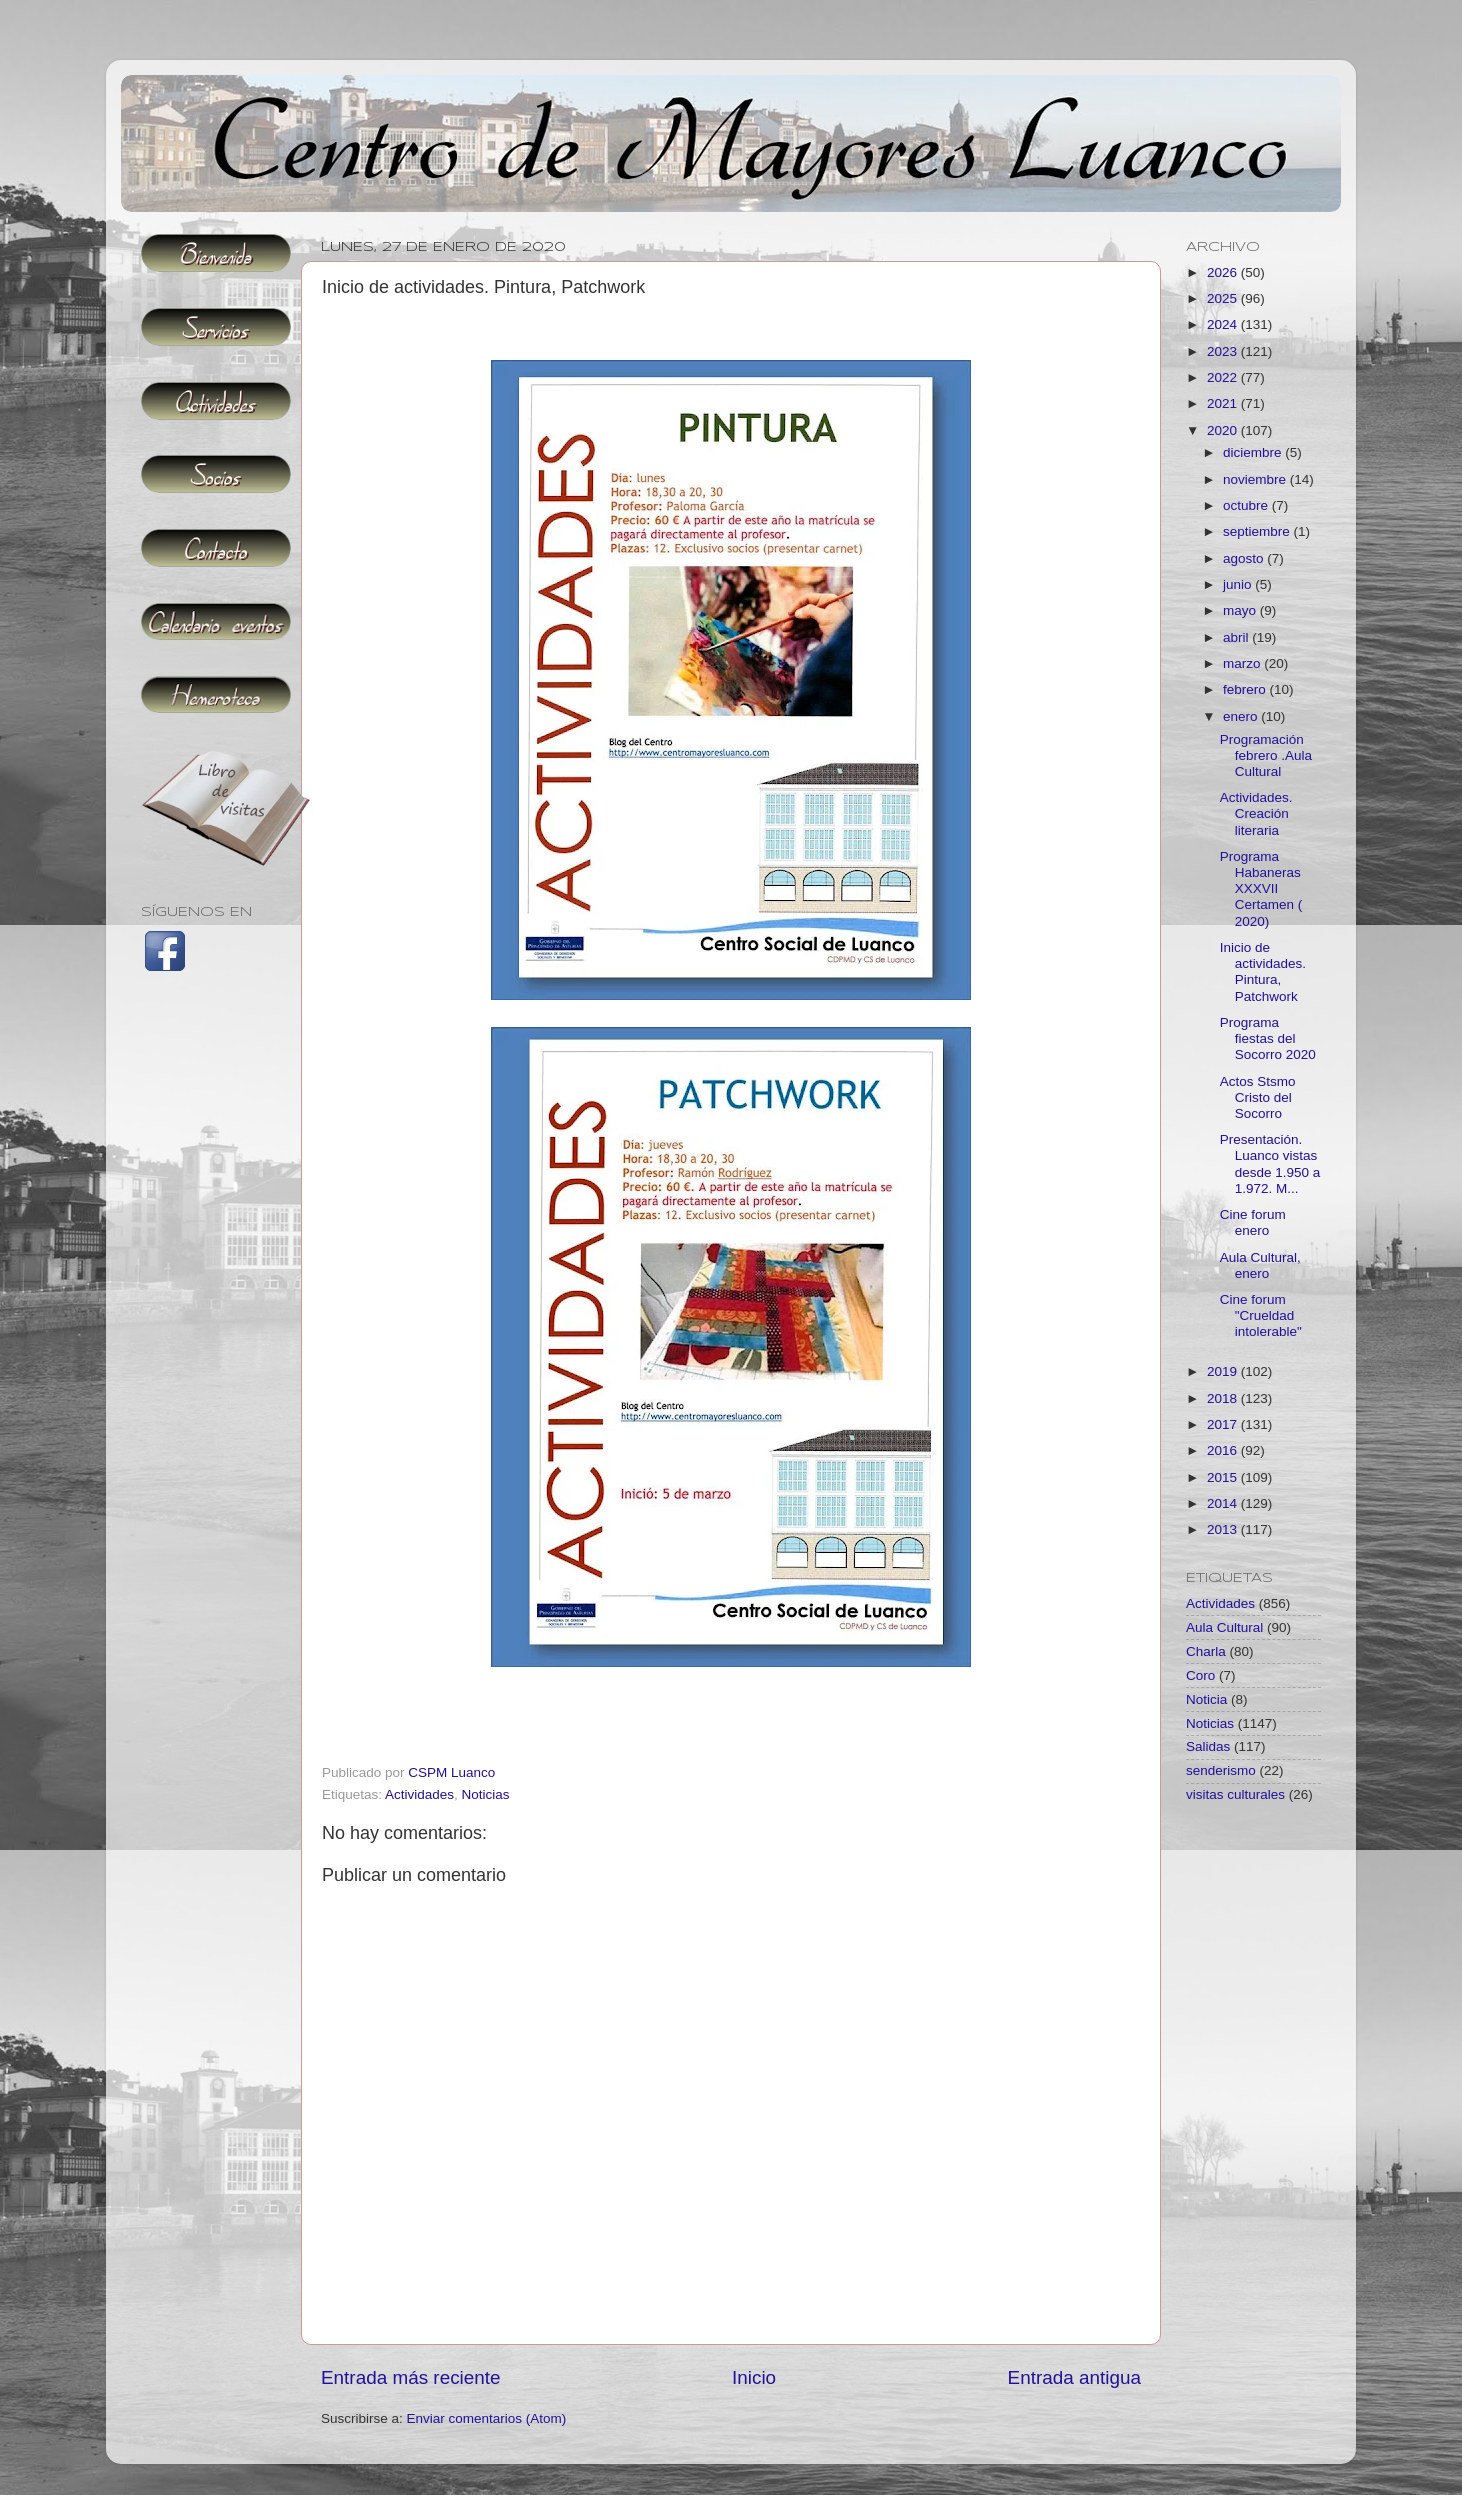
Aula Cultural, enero (1260, 1265)
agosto (1245, 558)
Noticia (1206, 1699)
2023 (1224, 351)
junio (1239, 584)
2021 (1224, 403)
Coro (1200, 1675)
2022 (1224, 377)
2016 (1224, 1450)
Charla (1206, 1651)
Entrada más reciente (411, 2377)
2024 (1224, 324)
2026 (1224, 272)
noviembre (1256, 479)
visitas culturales (1235, 1794)
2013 (1224, 1529)
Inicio (754, 2377)
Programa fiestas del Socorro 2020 (1268, 1038)
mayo (1241, 610)
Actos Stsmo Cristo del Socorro (1258, 1097)
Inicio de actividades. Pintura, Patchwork (1263, 972)
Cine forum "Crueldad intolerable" (1261, 1315)
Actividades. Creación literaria (1256, 813)
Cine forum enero (1253, 1222)
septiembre (1258, 531)
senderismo (1221, 1770)
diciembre (1254, 452)
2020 (1224, 430)
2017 (1224, 1424)
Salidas (1208, 1746)
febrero (1246, 689)
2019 (1224, 1371)
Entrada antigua (1074, 2377)
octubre (1247, 505)
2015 (1224, 1477)
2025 (1224, 298)
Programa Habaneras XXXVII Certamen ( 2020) (1261, 889)
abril (1237, 637)
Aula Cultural (1224, 1627)
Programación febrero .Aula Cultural (1266, 755)
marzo (1243, 663)
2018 (1224, 1398)
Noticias (486, 1794)
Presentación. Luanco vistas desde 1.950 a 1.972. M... (1270, 1164)
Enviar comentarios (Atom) (487, 2418)
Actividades (419, 1794)
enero (1242, 716)
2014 (1224, 1503)
